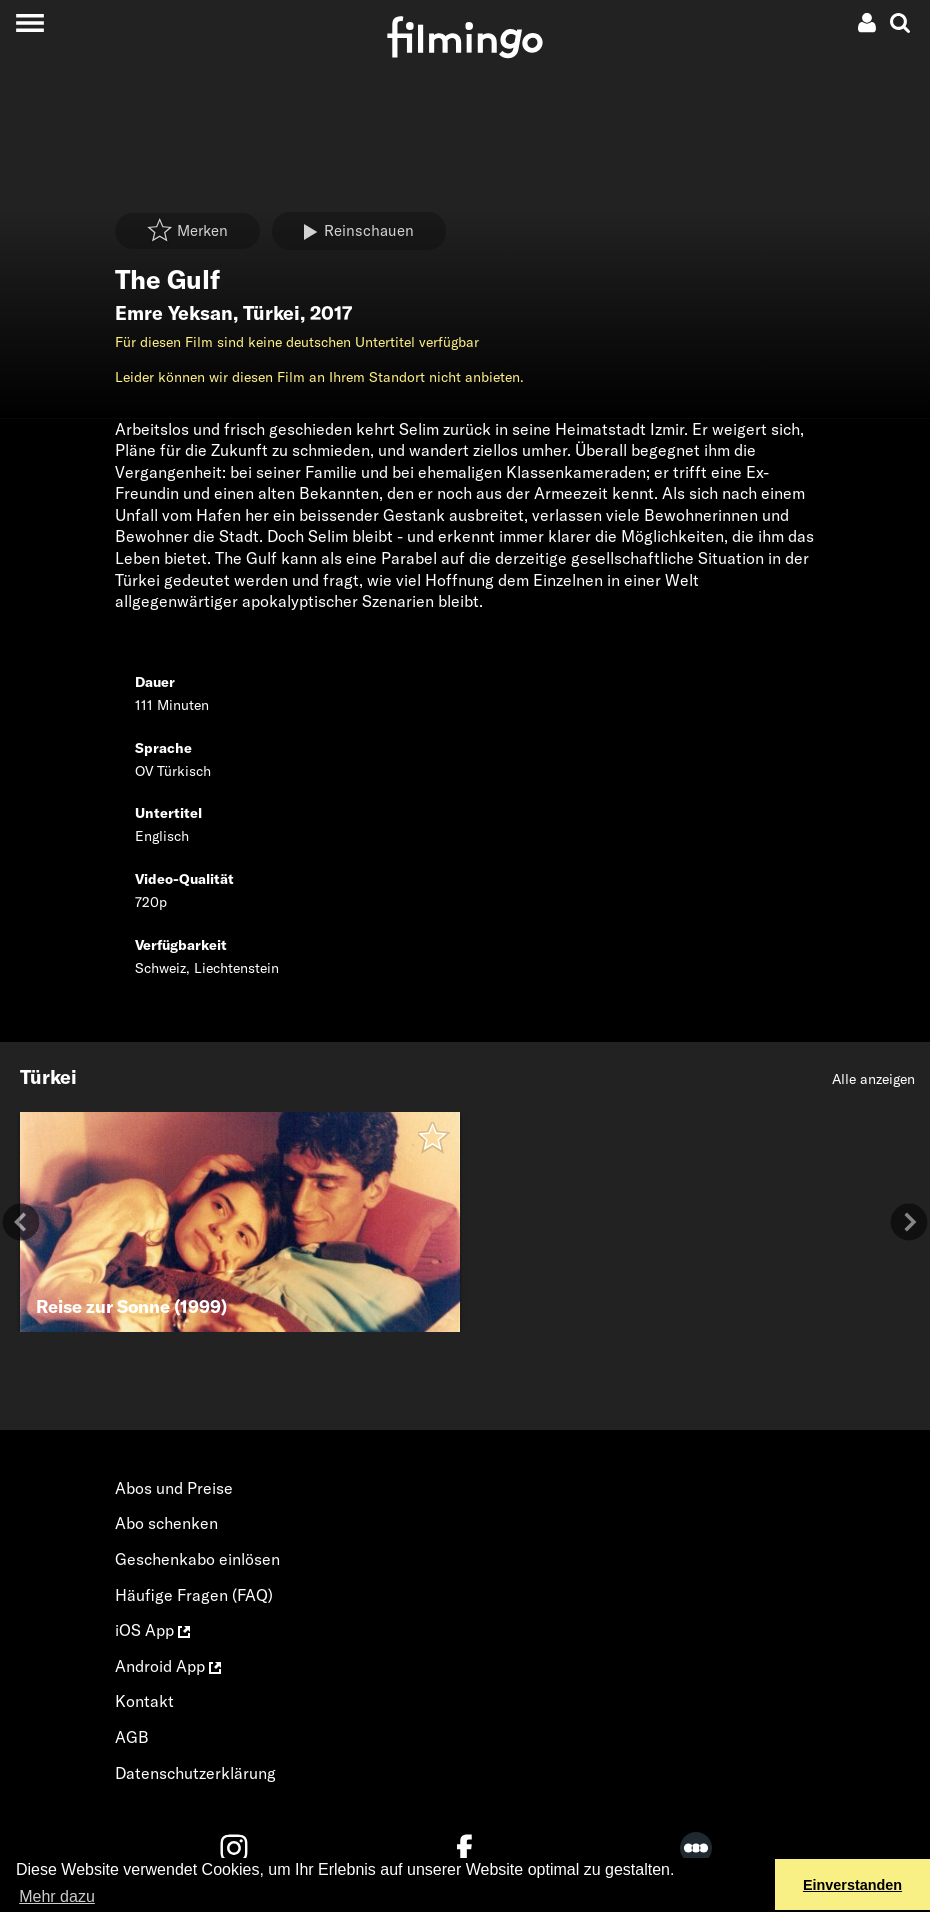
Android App (168, 1666)
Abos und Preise (174, 1488)
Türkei (271, 313)
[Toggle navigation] (29, 22)
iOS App (152, 1630)
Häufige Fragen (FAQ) (194, 1595)
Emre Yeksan (174, 313)
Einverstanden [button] (852, 1885)
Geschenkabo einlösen (197, 1559)
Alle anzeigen (873, 1079)
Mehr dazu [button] (57, 1896)
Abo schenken (166, 1523)
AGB (132, 1737)
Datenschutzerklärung (195, 1773)
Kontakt (144, 1701)
